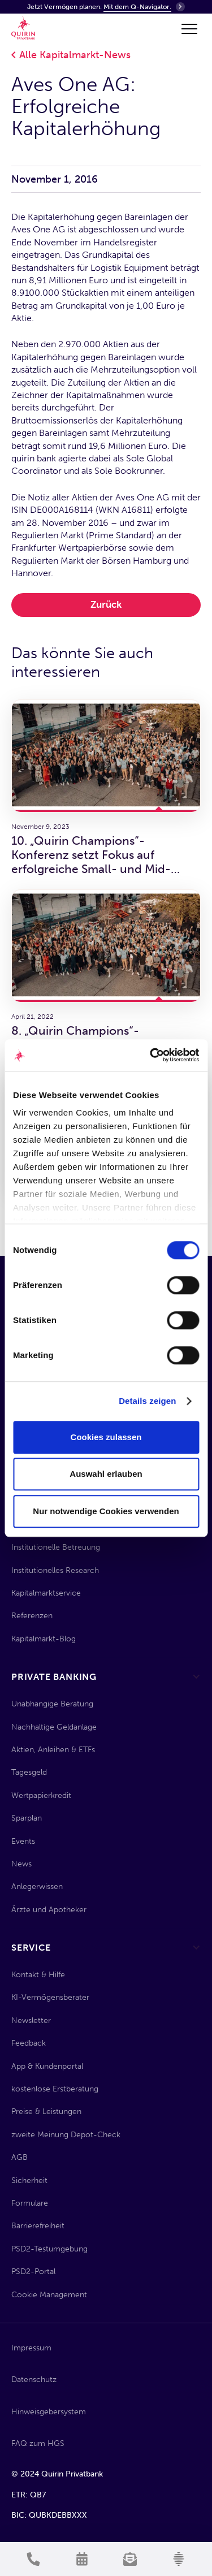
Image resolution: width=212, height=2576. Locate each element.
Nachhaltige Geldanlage (54, 1727)
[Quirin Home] (23, 28)
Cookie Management (49, 2295)
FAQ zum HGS (37, 2443)
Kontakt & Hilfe (38, 1974)
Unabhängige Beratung (52, 1704)
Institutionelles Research (55, 1570)
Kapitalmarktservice (46, 1593)
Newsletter (31, 2020)
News (21, 1864)
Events (23, 1841)
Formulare (29, 2203)
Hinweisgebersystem (48, 2412)
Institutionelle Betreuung (55, 1547)
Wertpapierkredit (41, 1795)
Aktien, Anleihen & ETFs (53, 1749)
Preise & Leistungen (46, 2111)
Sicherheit (29, 2180)
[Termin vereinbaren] (82, 2559)
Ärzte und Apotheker (48, 1909)
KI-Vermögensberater (50, 1997)
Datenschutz (34, 2379)
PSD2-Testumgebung (49, 2249)
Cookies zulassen (106, 1437)
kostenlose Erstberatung (54, 2089)
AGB (19, 2157)
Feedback (28, 2043)
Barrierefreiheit (37, 2226)
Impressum (31, 2348)
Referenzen (32, 1615)
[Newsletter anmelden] (130, 2559)
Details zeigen (147, 1401)
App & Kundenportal (47, 2066)
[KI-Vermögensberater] (178, 2559)
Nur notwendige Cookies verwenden (106, 1511)
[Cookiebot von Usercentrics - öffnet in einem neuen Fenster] (151, 1055)
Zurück (106, 604)
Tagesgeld (29, 1772)
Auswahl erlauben (106, 1474)
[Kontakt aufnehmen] (33, 2559)
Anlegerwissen (37, 1886)
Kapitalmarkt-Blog (43, 1639)
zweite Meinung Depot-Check (65, 2135)
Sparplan (26, 1818)
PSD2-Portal (33, 2271)
